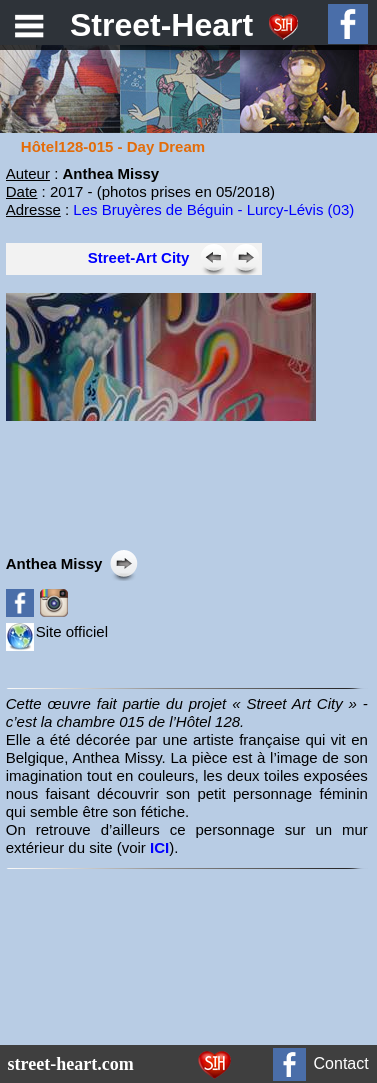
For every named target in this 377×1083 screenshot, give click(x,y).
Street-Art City (139, 257)
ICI (159, 847)
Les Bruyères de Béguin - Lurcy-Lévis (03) (213, 209)
